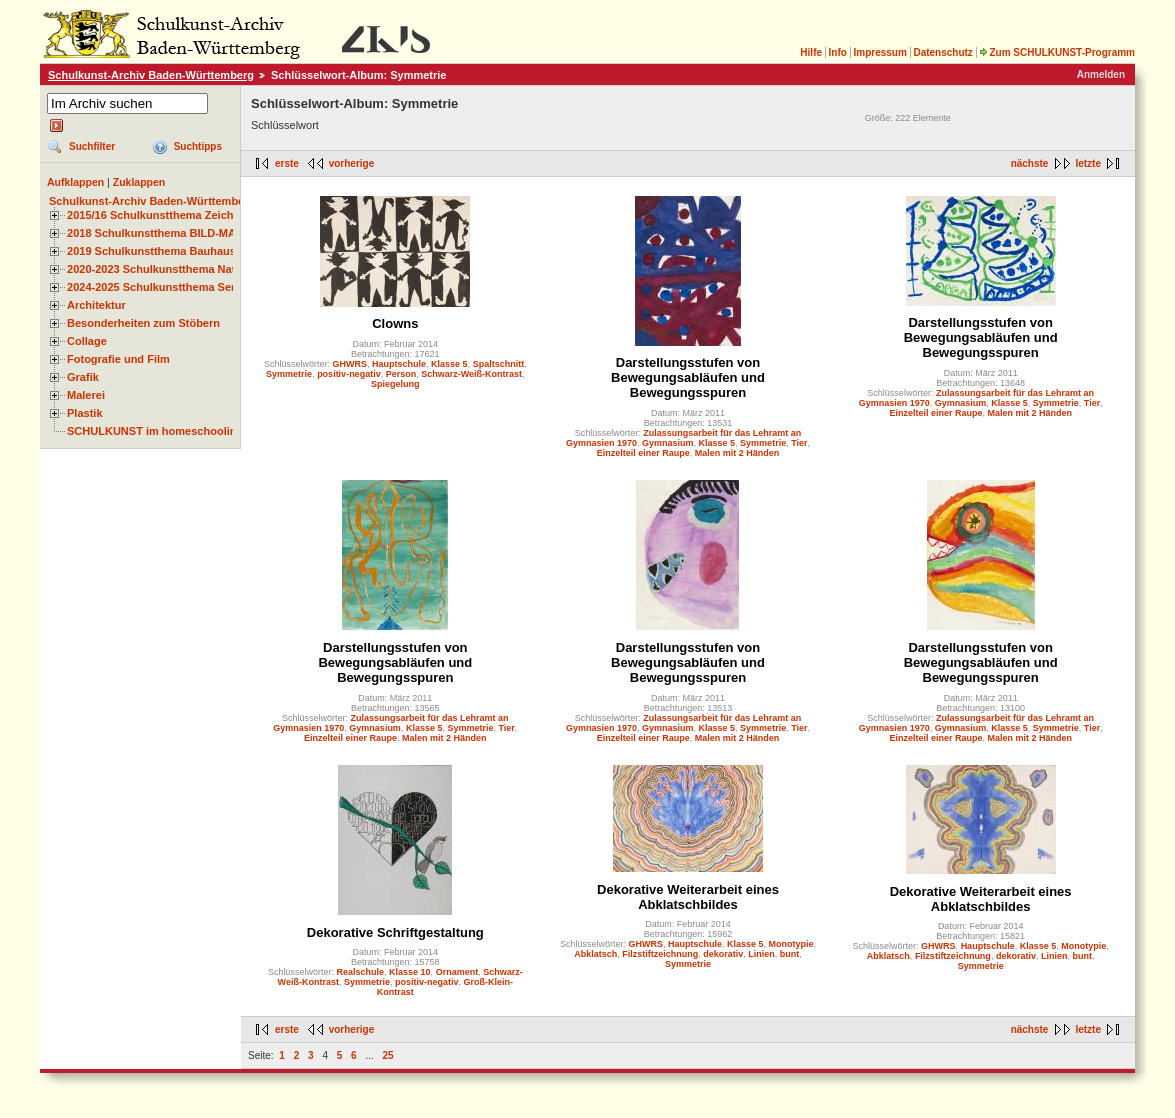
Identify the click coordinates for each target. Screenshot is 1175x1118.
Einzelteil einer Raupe (643, 453)
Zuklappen (139, 182)
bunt (790, 954)
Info (838, 52)
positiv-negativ (349, 374)
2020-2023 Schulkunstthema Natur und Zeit (179, 269)
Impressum (879, 52)
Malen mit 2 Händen (737, 453)
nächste (1030, 163)
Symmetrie (289, 374)
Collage (87, 341)
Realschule (361, 972)
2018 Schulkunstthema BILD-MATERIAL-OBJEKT (195, 233)
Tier (799, 443)
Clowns (395, 323)
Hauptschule (399, 364)
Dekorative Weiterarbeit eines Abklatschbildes (688, 897)
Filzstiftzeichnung (660, 954)
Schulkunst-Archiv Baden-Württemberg (151, 75)
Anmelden (1101, 74)
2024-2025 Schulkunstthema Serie (156, 287)
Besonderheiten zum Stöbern (143, 323)
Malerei (86, 395)
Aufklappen (75, 182)
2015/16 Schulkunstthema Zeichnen (160, 215)
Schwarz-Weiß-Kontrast (471, 374)
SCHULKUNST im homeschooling (155, 431)
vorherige (352, 163)
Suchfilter (92, 146)
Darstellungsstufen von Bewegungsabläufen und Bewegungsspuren (688, 377)
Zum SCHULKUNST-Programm (1057, 52)
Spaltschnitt (499, 364)
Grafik (83, 377)
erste (287, 163)
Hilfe (811, 52)
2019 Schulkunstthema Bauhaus (151, 251)
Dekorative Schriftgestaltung (395, 932)
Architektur (96, 305)
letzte (1088, 163)
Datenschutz (942, 52)
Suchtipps (198, 146)
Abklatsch (595, 954)
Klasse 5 (449, 364)
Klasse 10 (410, 972)
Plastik (85, 413)
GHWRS (350, 364)
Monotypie (791, 944)
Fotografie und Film (118, 359)
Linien (761, 954)
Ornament (457, 972)
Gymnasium (668, 443)
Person (401, 374)
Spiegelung (395, 384)
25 (388, 1055)
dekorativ (723, 954)
